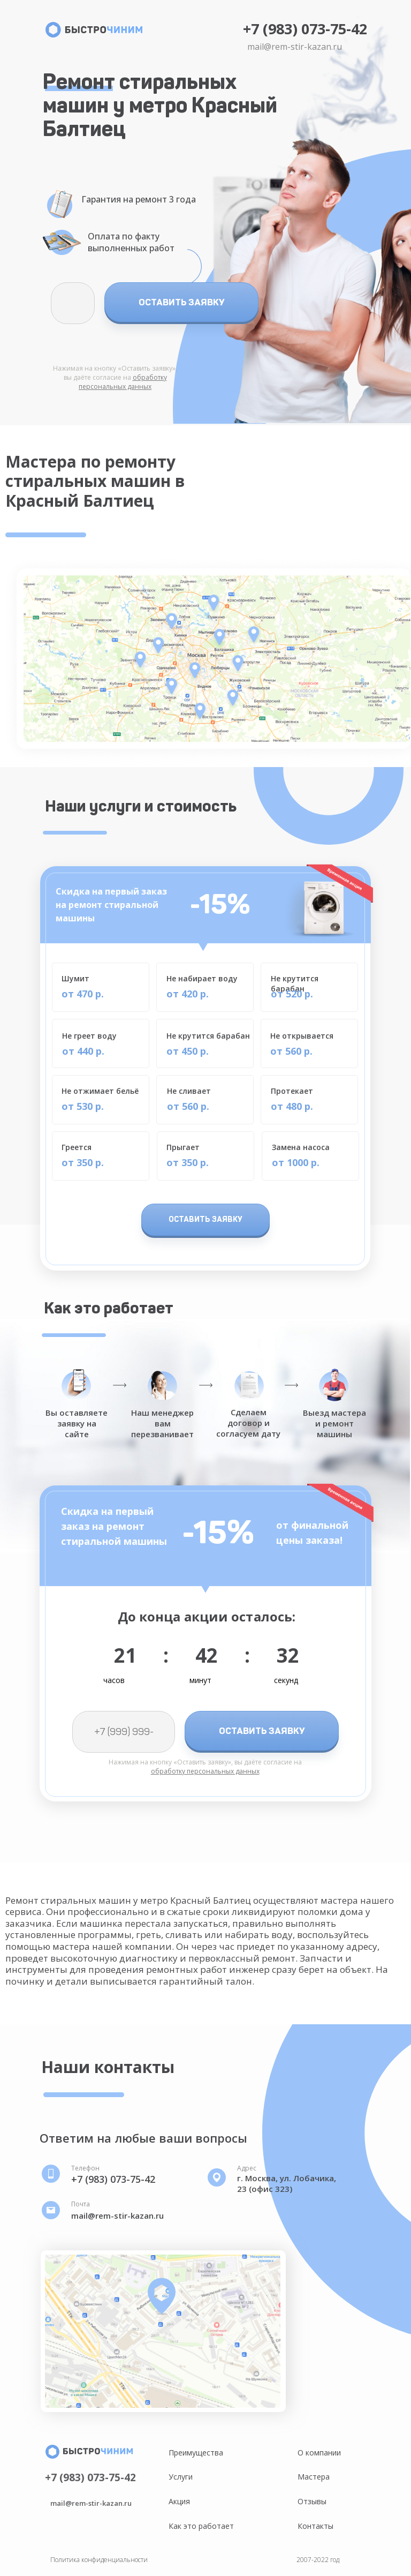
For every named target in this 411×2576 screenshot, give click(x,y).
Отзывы (312, 2501)
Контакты (315, 2526)
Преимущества (196, 2452)
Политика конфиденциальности (99, 2559)
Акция (179, 2501)
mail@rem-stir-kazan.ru (294, 46)
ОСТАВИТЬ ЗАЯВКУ (182, 302)
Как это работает (201, 2526)
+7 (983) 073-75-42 (305, 29)
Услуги (181, 2477)
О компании (319, 2452)
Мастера (314, 2477)
